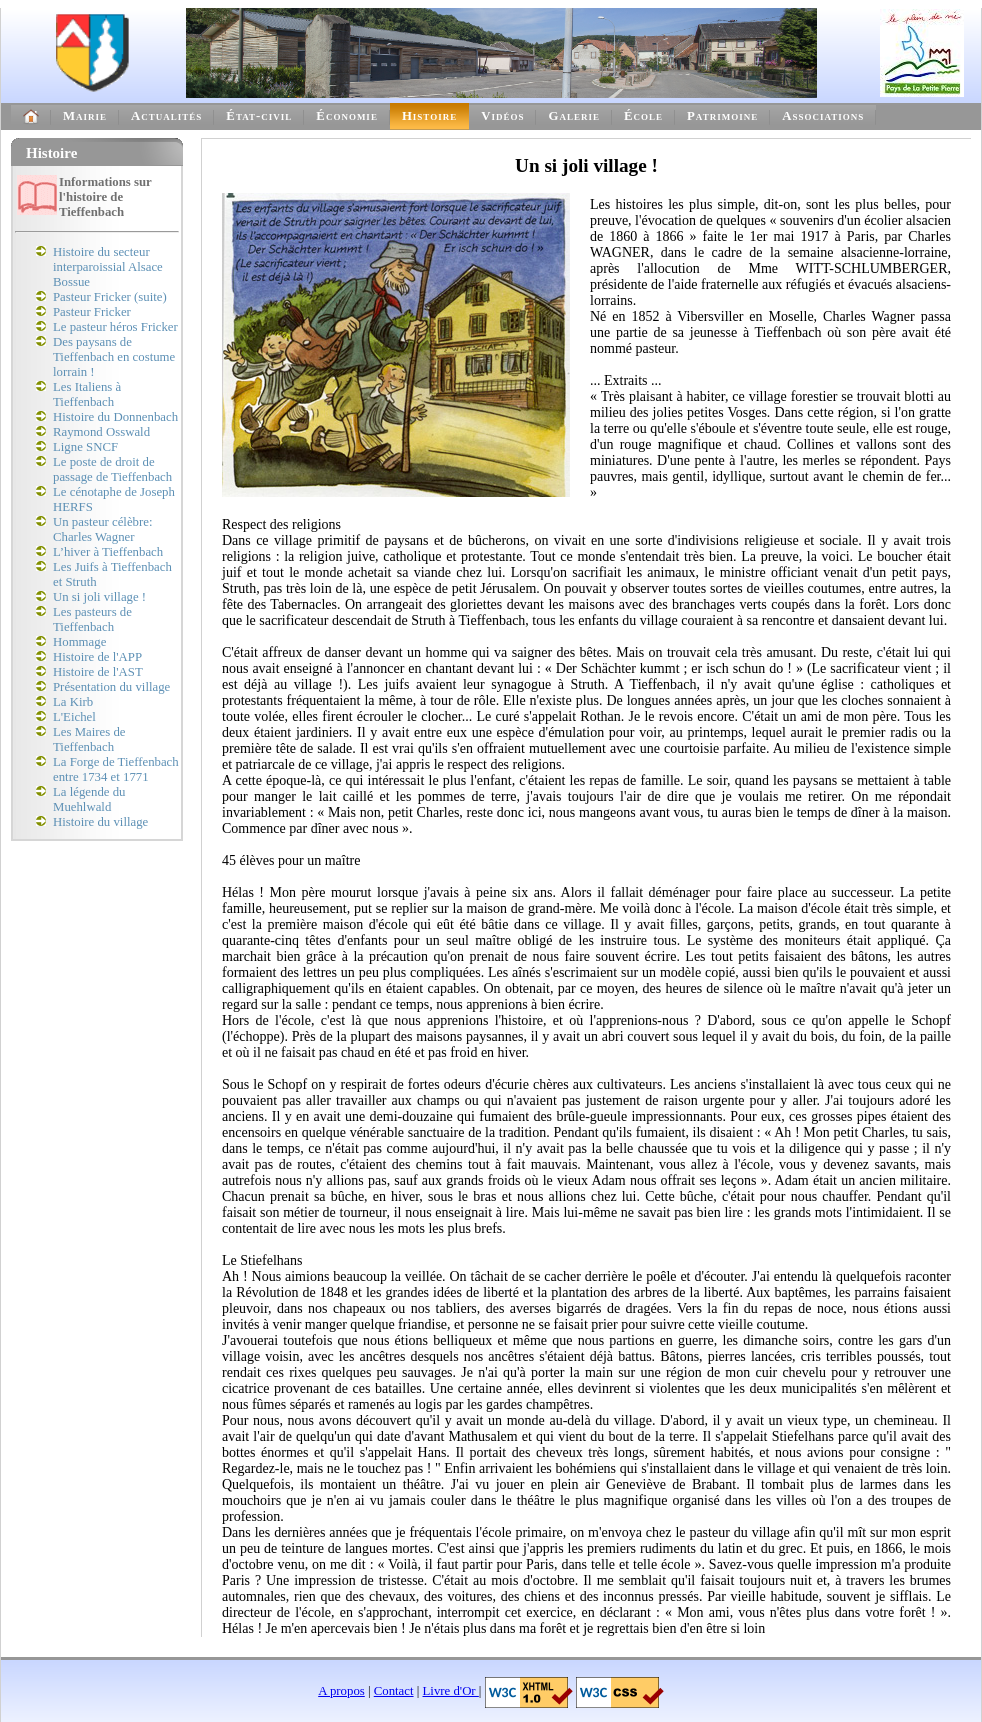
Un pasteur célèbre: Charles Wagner (102, 529)
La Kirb (73, 702)
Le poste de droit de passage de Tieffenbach (112, 469)
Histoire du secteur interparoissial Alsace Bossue (108, 267)
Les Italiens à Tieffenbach (87, 394)
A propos (341, 1691)
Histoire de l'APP (97, 657)
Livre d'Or (451, 1691)
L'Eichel (74, 717)
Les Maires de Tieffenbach (89, 739)
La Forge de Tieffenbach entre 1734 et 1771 (116, 769)
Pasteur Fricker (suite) (110, 297)
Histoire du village (100, 822)
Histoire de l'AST (98, 672)
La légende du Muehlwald (89, 799)
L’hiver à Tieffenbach (108, 552)
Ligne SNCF (85, 447)
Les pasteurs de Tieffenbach (92, 619)
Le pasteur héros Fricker (115, 327)
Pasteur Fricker (92, 312)
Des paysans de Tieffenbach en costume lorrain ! (114, 357)
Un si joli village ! (99, 597)
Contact (394, 1691)
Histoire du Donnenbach (115, 417)
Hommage (79, 642)
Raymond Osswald (101, 432)
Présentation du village (111, 687)
